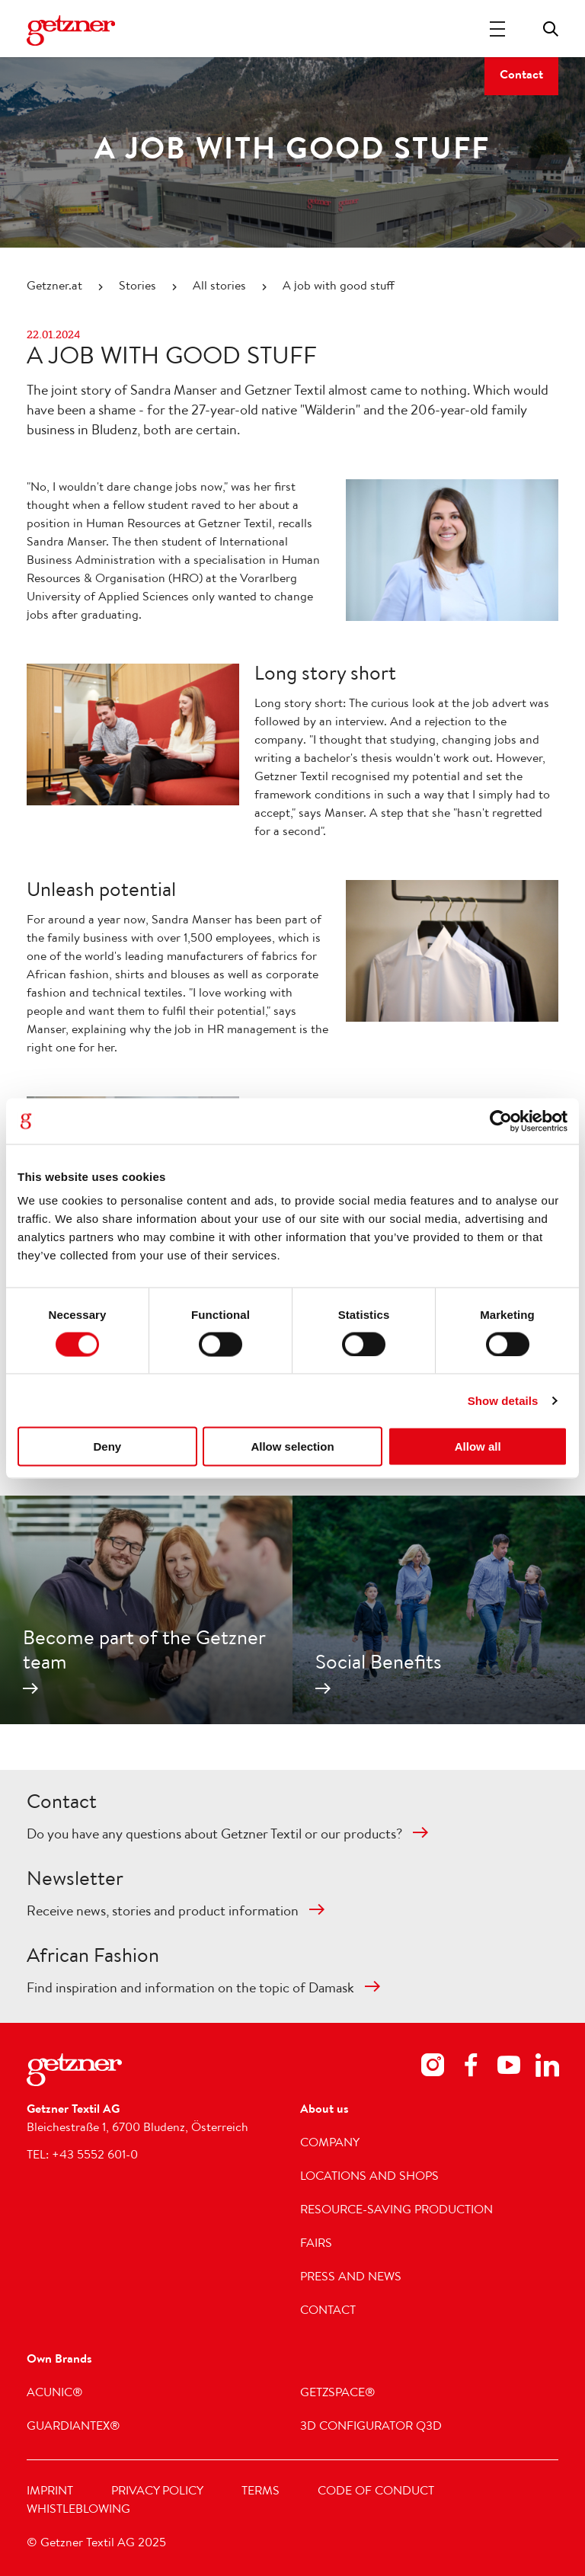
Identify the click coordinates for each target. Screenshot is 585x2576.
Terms (260, 2492)
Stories (137, 287)
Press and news (350, 2278)
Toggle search (550, 29)
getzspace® (338, 2394)
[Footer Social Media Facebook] (470, 2068)
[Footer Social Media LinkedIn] (546, 2068)
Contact (521, 76)
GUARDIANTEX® (73, 2427)
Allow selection (292, 1446)
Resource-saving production (396, 2211)
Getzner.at (54, 287)
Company (330, 2144)
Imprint (50, 2492)
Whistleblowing (78, 2510)
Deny (107, 1446)
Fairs (316, 2244)
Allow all (478, 1446)
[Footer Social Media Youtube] (508, 2068)
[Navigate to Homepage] (71, 30)
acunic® (55, 2394)
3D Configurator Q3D (371, 2427)
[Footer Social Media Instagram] (432, 2068)
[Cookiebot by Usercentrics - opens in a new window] (500, 1120)
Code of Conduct (376, 2492)
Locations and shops (369, 2177)
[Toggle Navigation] (497, 29)
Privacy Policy (157, 2492)
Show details (503, 1400)
